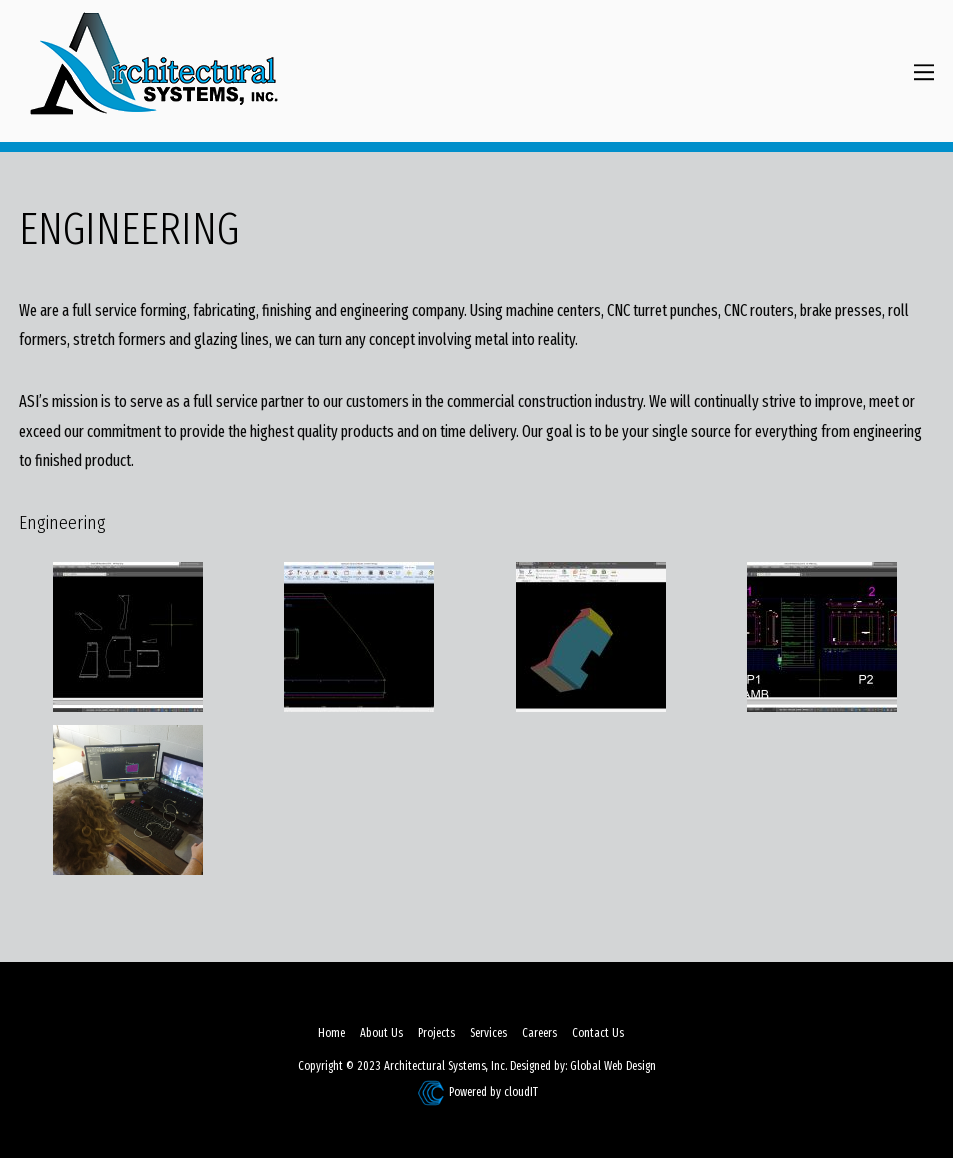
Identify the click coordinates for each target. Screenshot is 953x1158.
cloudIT (519, 1092)
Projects (436, 1033)
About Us (381, 1033)
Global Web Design (613, 1066)
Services (488, 1033)
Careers (539, 1033)
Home (331, 1033)
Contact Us (598, 1033)
